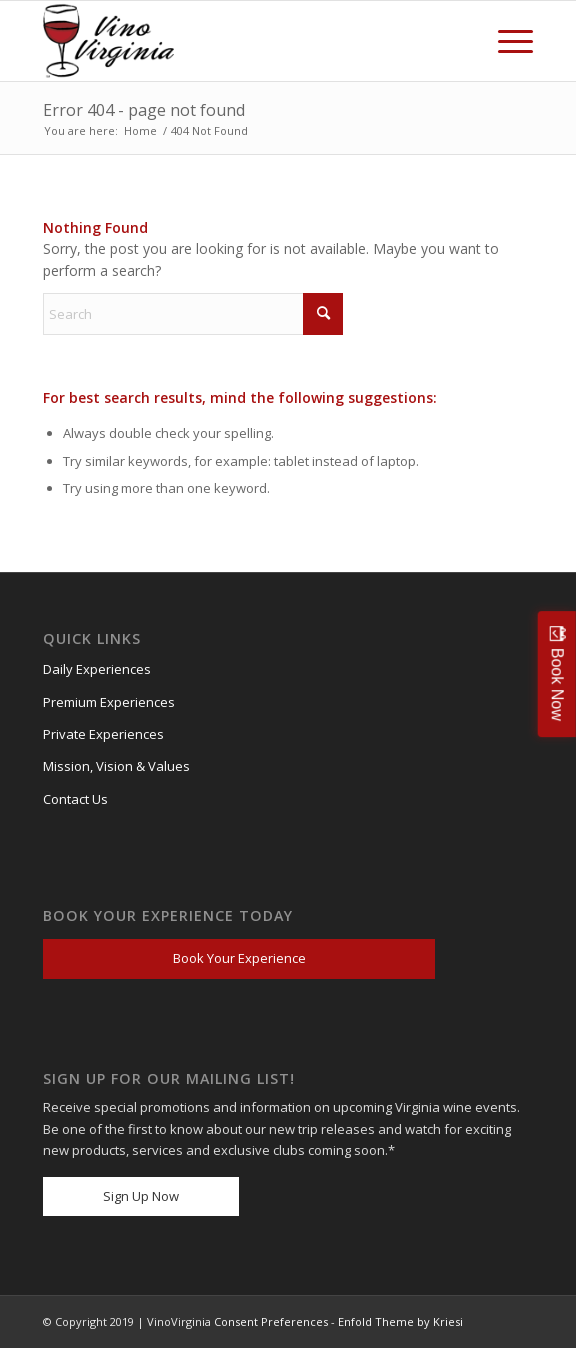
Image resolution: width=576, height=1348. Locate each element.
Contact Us (75, 799)
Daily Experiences (97, 669)
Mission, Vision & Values (116, 766)
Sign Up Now (141, 1196)
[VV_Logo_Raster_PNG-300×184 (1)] (113, 41)
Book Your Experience (239, 958)
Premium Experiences (109, 702)
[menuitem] (505, 41)
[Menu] (505, 41)
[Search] (193, 314)
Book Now (557, 684)
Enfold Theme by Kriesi (400, 1321)
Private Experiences (103, 734)
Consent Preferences (271, 1321)
